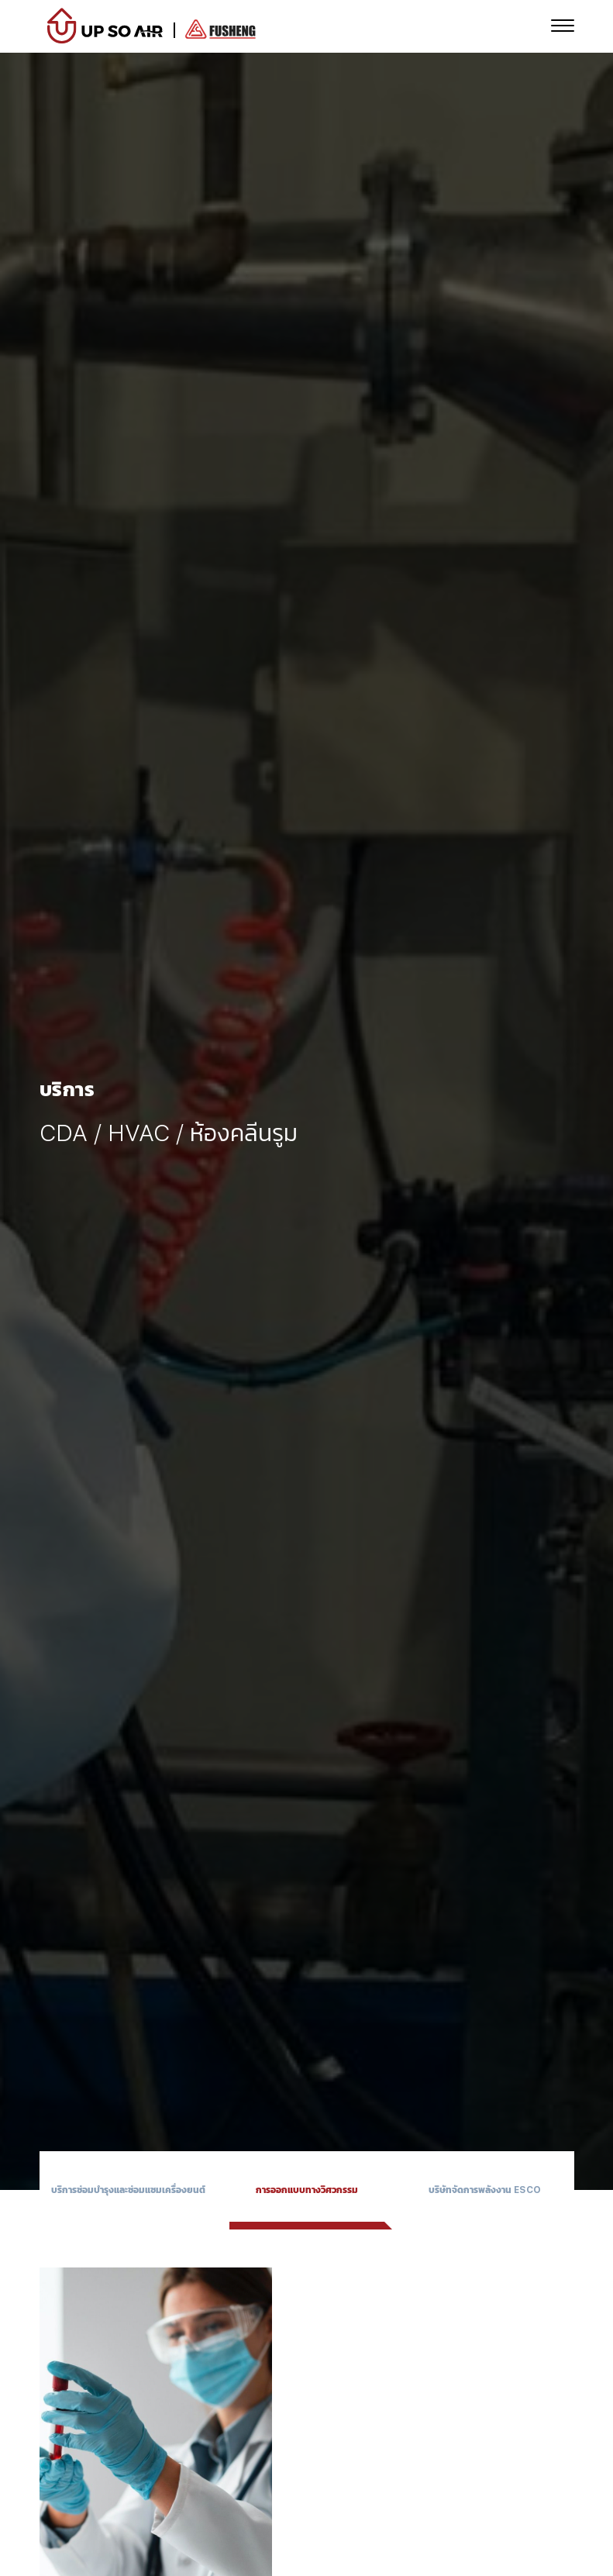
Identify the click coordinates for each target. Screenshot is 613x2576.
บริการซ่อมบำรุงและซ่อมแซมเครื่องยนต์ (128, 2190)
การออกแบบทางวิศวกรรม (307, 2190)
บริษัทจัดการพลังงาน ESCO (485, 2190)
